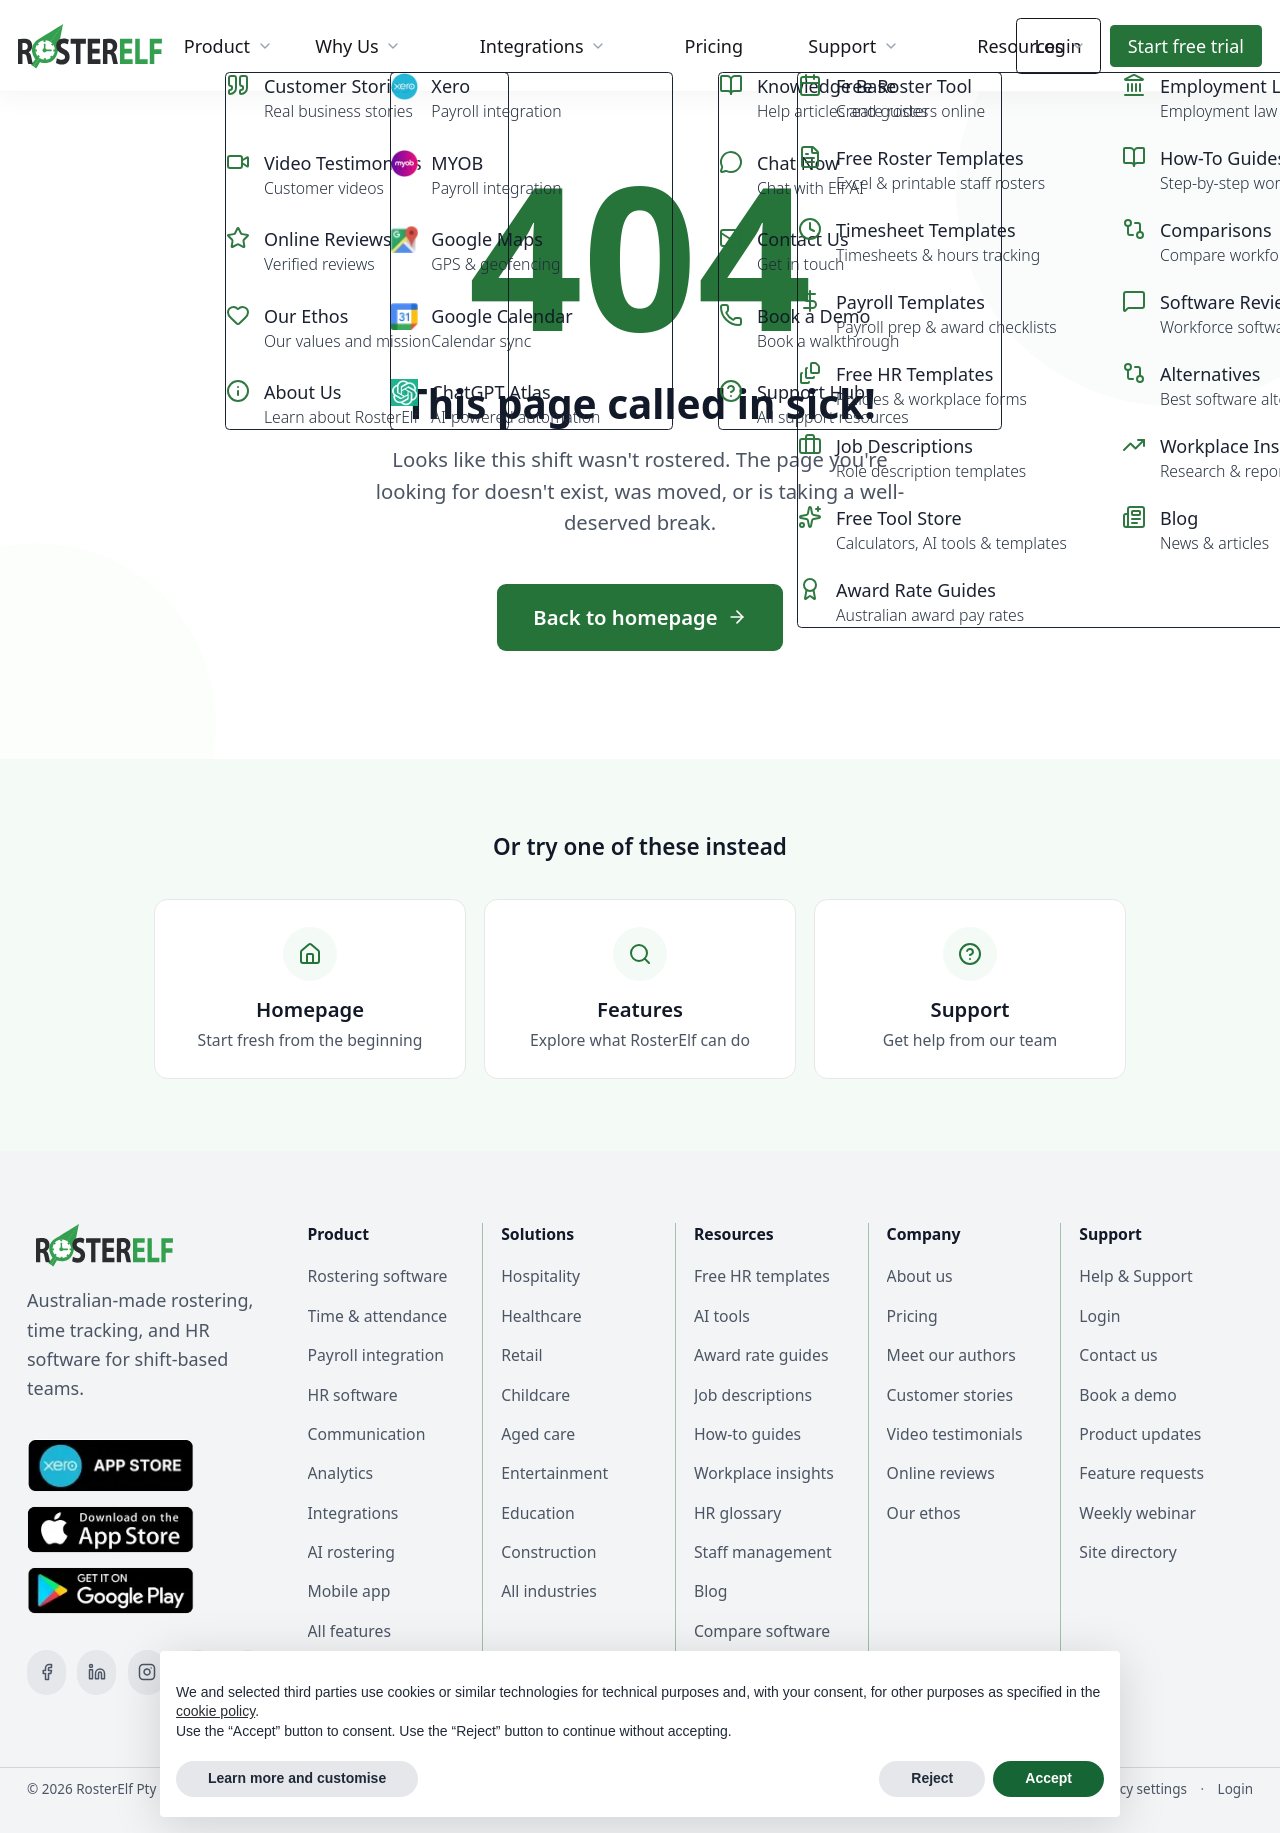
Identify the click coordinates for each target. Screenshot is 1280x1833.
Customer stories (950, 1395)
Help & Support (1136, 1276)
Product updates (1140, 1434)
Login (1058, 46)
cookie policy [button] (215, 1711)
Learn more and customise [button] (297, 1778)
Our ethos (924, 1513)
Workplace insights (764, 1473)
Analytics (341, 1473)
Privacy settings (1137, 1789)
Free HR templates (762, 1276)
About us (920, 1276)
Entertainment (554, 1473)
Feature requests (1141, 1473)
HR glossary (737, 1513)
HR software (353, 1395)
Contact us (1118, 1355)
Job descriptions (753, 1395)
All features (349, 1631)
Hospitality (540, 1276)
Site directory (1128, 1552)
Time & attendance (378, 1316)
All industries (549, 1591)
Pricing (912, 1316)
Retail (521, 1355)
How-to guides (747, 1434)
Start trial (1186, 46)
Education (538, 1513)
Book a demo (1128, 1395)
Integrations (353, 1513)
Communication (367, 1434)
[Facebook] (46, 1672)
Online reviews (941, 1473)
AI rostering (351, 1552)
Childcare (535, 1395)
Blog (711, 1591)
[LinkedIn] (96, 1672)
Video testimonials (955, 1434)
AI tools (722, 1316)
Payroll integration (376, 1355)
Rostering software (378, 1276)
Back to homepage (639, 617)
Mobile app (349, 1591)
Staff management (763, 1552)
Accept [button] (1048, 1778)
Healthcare (541, 1316)
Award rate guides (761, 1355)
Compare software (762, 1631)
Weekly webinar (1137, 1513)
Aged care (538, 1434)
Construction (548, 1552)
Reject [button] (932, 1778)
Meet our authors (951, 1355)
